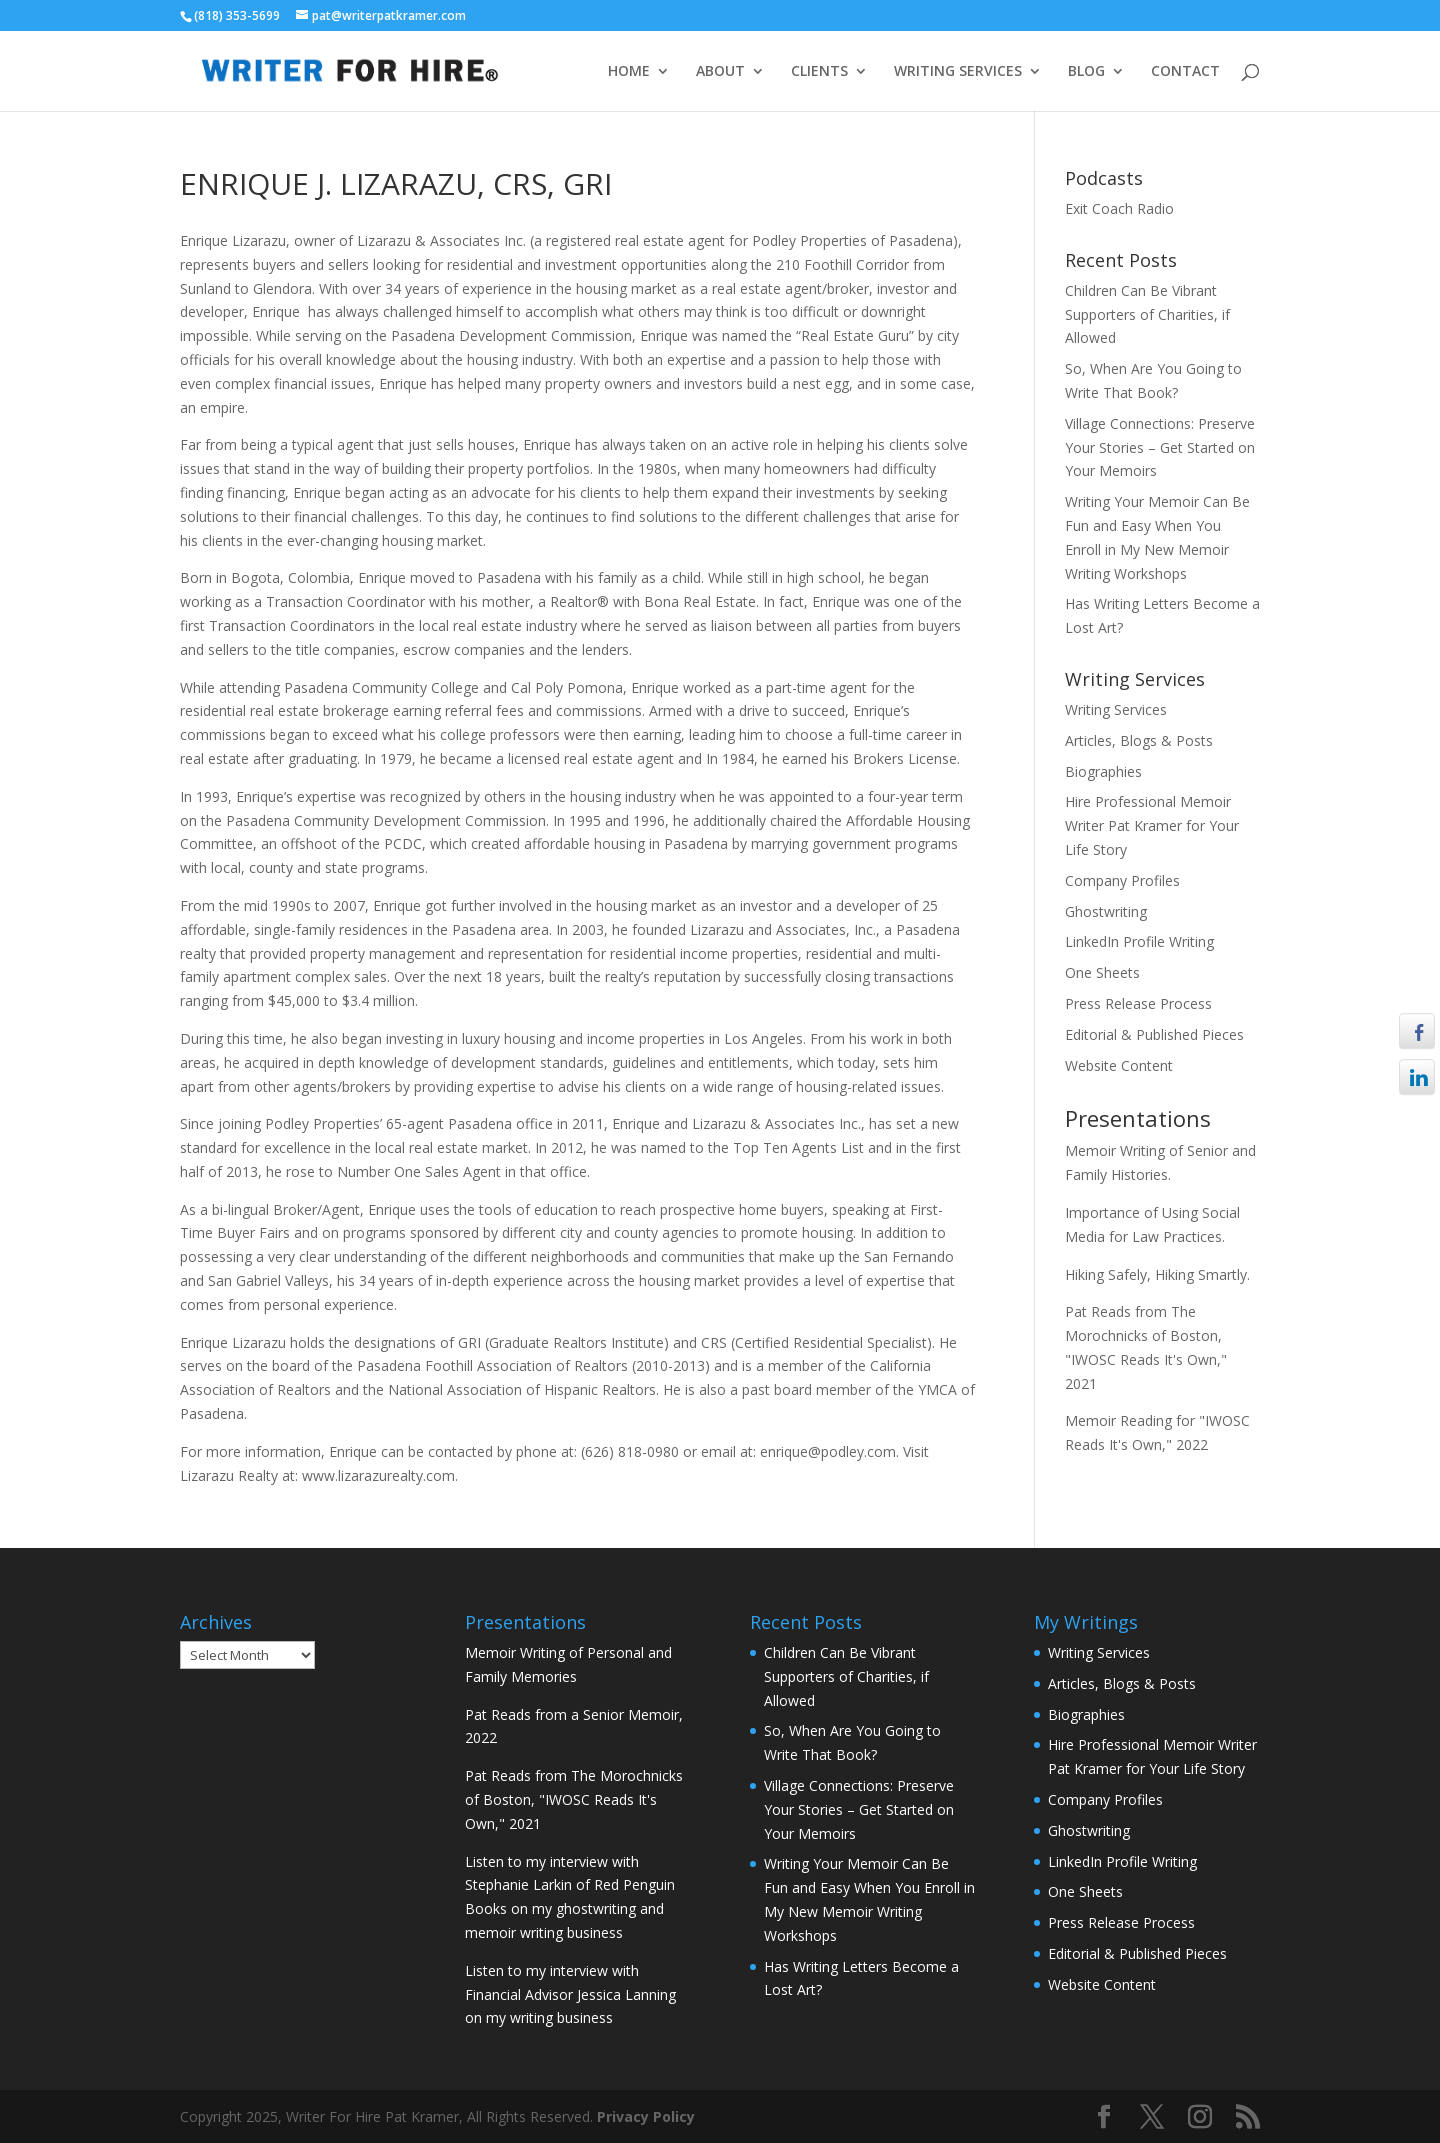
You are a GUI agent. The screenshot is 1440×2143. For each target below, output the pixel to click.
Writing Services (1116, 709)
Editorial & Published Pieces (1154, 1034)
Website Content (1119, 1065)
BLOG (1086, 72)
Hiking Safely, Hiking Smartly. (1157, 1274)
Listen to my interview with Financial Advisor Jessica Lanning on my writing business (570, 1994)
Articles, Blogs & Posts (1139, 740)
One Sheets (1102, 972)
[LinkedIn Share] (1417, 1078)
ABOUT (720, 72)
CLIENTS (819, 72)
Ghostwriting (1106, 911)
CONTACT (1185, 72)
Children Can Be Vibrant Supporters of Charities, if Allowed (1147, 314)
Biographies (1103, 771)
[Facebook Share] (1417, 1031)
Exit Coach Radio (1119, 208)
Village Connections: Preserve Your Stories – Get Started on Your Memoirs (1160, 447)
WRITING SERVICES (958, 72)
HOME (629, 72)
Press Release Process (1138, 1003)
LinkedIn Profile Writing (1139, 941)
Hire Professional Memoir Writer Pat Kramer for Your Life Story (1152, 825)
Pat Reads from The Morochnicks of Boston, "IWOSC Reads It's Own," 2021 (574, 1799)
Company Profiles (1122, 880)
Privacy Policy (646, 2116)
